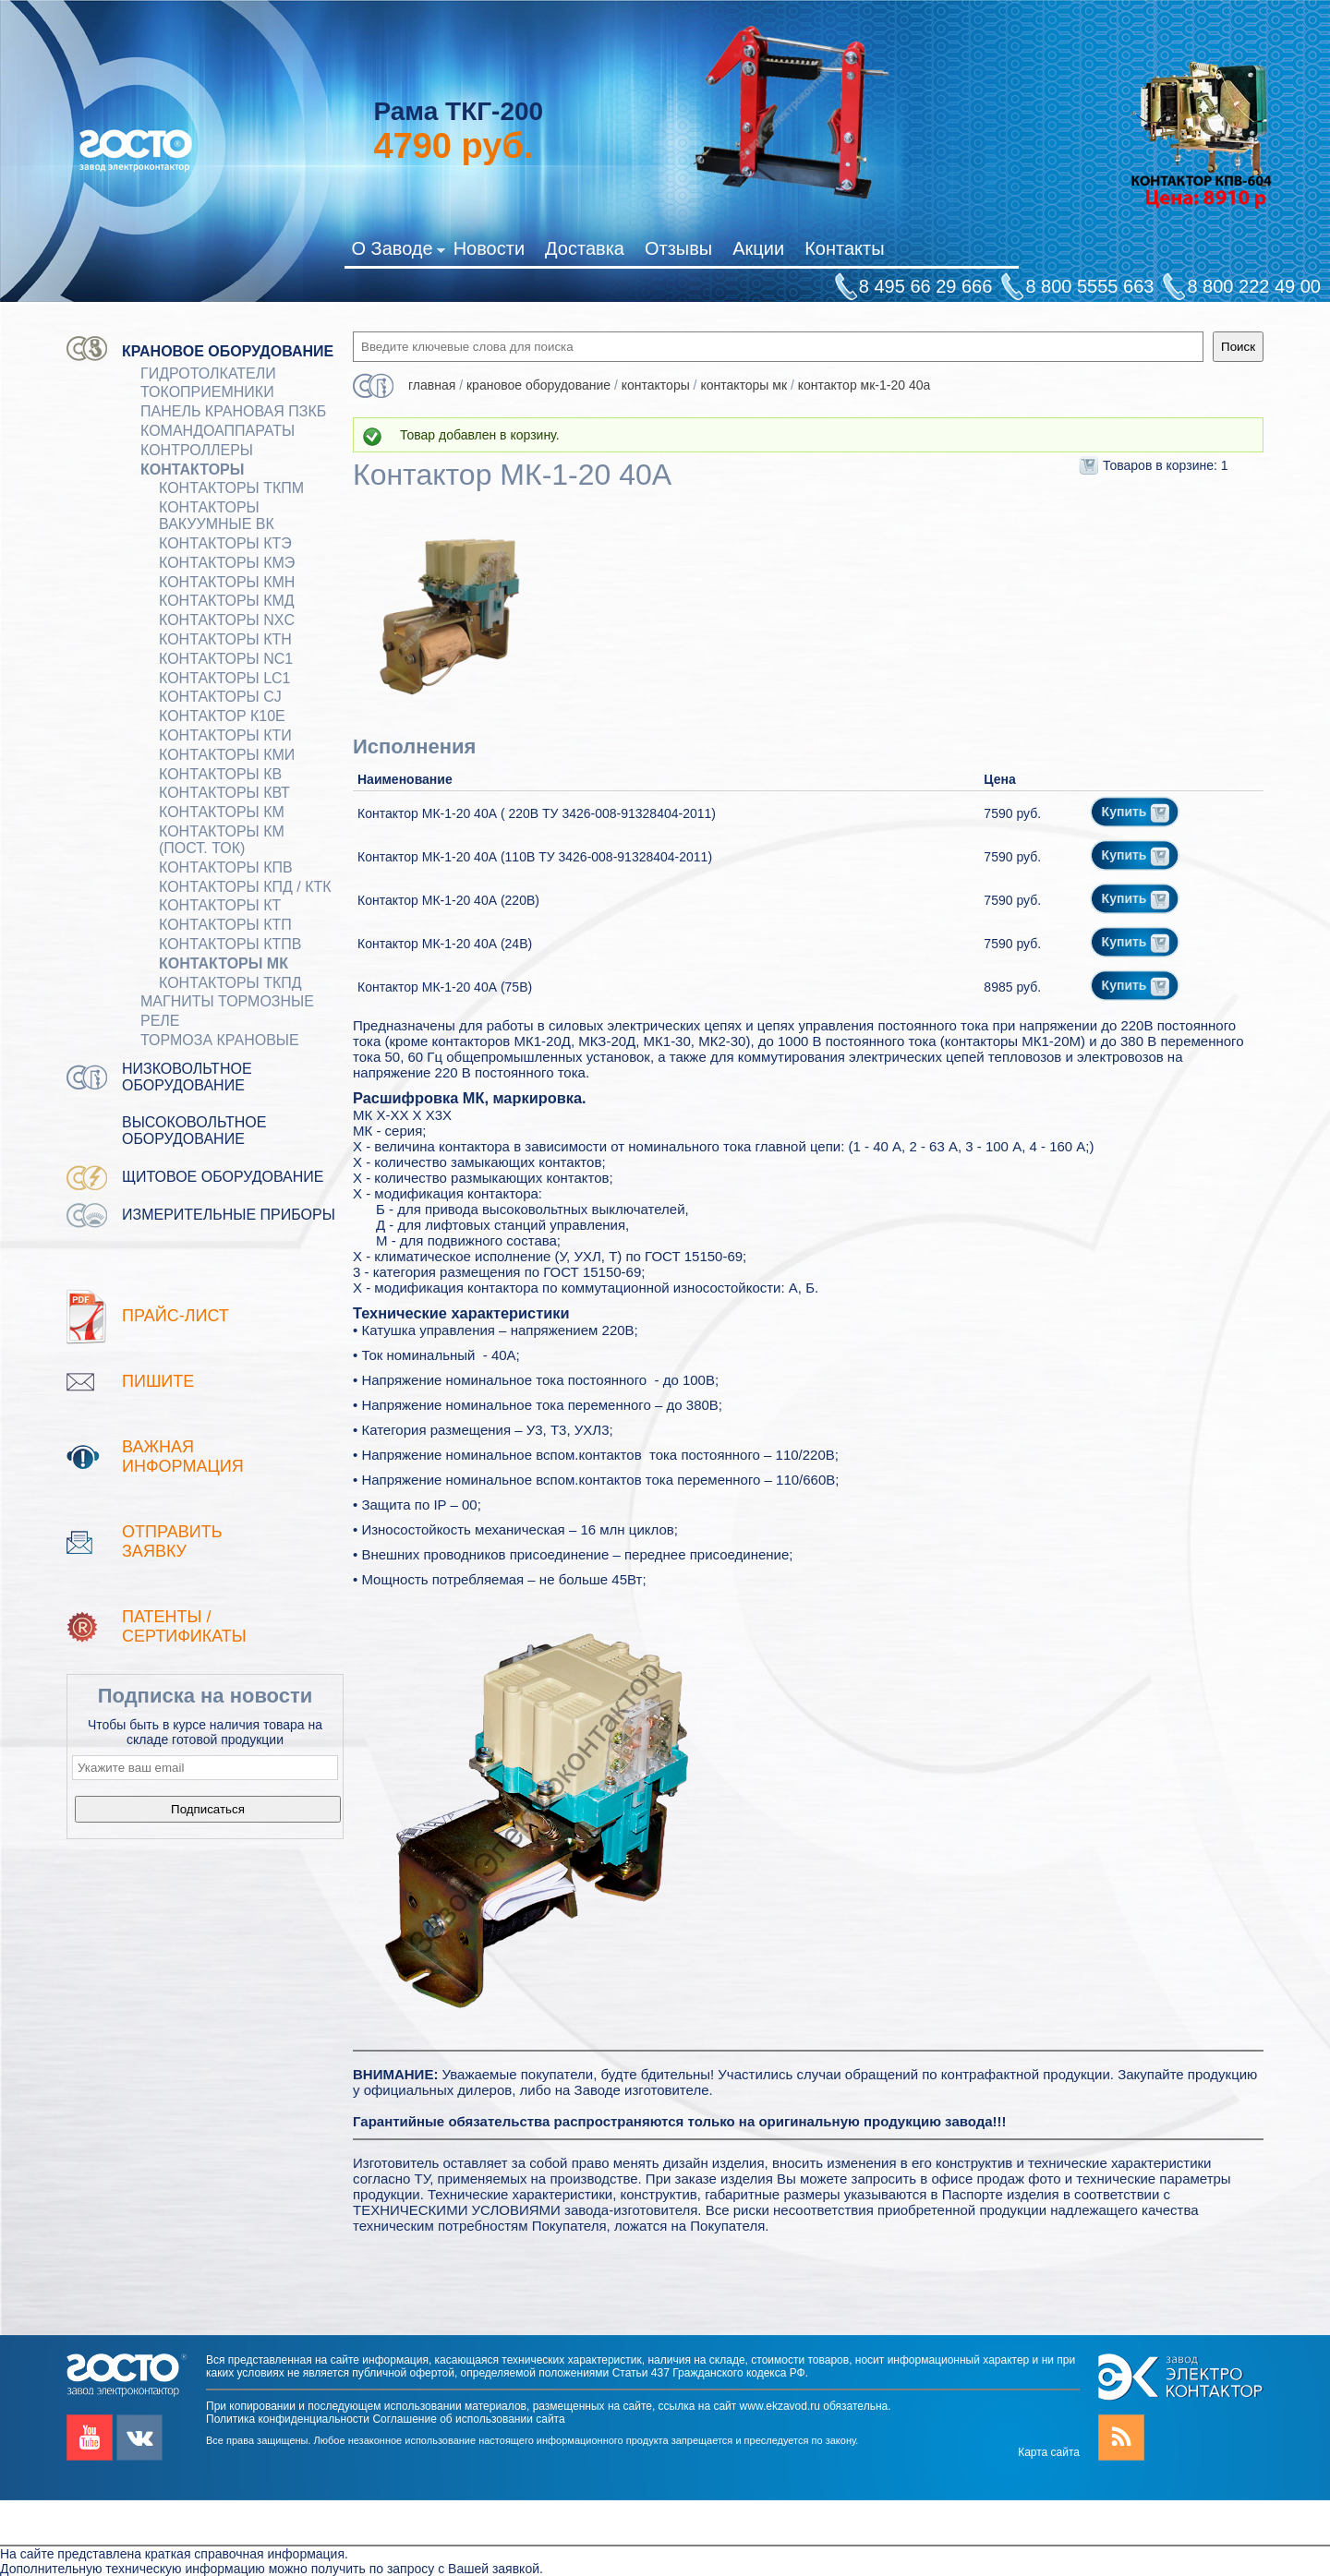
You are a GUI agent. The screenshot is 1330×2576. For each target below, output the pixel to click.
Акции (758, 248)
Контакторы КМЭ (227, 563)
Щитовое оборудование (223, 1177)
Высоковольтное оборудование (194, 1130)
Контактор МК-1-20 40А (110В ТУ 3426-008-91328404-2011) (534, 856)
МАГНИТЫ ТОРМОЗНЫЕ (227, 1001)
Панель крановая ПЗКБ (233, 411)
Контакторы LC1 (225, 678)
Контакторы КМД (227, 600)
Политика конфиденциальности (287, 2419)
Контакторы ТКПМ (231, 488)
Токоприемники (207, 392)
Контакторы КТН (225, 639)
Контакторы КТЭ (225, 543)
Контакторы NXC (227, 620)
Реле (160, 1021)
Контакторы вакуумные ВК (216, 516)
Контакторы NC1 (226, 659)
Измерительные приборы (228, 1214)
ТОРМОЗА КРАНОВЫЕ (219, 1040)
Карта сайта (1049, 2452)
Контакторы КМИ (227, 755)
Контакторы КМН (227, 582)
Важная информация (183, 1456)
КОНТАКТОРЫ (192, 469)
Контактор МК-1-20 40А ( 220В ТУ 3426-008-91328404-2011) (536, 813)
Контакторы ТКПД (230, 983)
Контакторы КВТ (224, 792)
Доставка (584, 248)
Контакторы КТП (225, 925)
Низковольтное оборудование (187, 1077)
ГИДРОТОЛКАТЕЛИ (208, 373)
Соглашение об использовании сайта (468, 2419)
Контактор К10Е (222, 716)
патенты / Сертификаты (184, 1626)
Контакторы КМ (221, 812)
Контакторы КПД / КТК (245, 887)
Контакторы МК (223, 963)
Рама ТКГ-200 (458, 111)
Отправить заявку (172, 1541)
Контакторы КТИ (225, 735)
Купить (1136, 811)
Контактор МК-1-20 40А (864, 385)
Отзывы (678, 248)
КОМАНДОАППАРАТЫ (217, 431)
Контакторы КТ (220, 905)
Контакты (844, 248)
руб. (453, 145)
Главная (431, 385)
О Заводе (397, 252)
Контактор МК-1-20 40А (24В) (444, 943)
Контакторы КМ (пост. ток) (221, 840)
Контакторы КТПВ (230, 944)
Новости (489, 248)
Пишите (158, 1381)
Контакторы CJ (220, 696)
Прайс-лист (175, 1315)
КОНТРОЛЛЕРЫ (196, 450)
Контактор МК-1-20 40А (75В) (444, 987)
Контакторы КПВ (226, 867)
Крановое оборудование (227, 351)
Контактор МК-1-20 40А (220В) (448, 900)
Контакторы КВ (220, 774)
